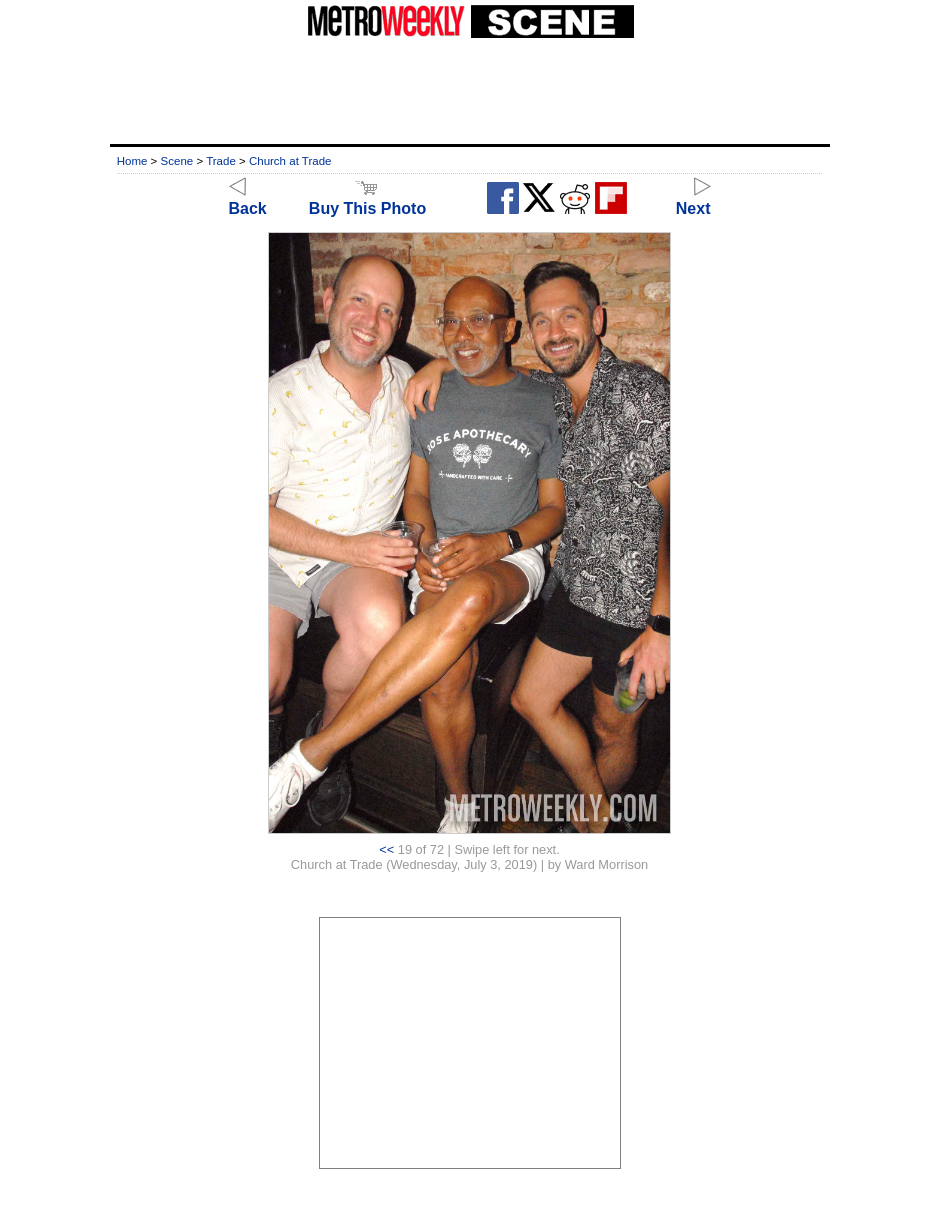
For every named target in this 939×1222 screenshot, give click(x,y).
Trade (221, 161)
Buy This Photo (367, 199)
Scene (177, 161)
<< (386, 849)
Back (248, 199)
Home (132, 161)
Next (693, 199)
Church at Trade (290, 161)
